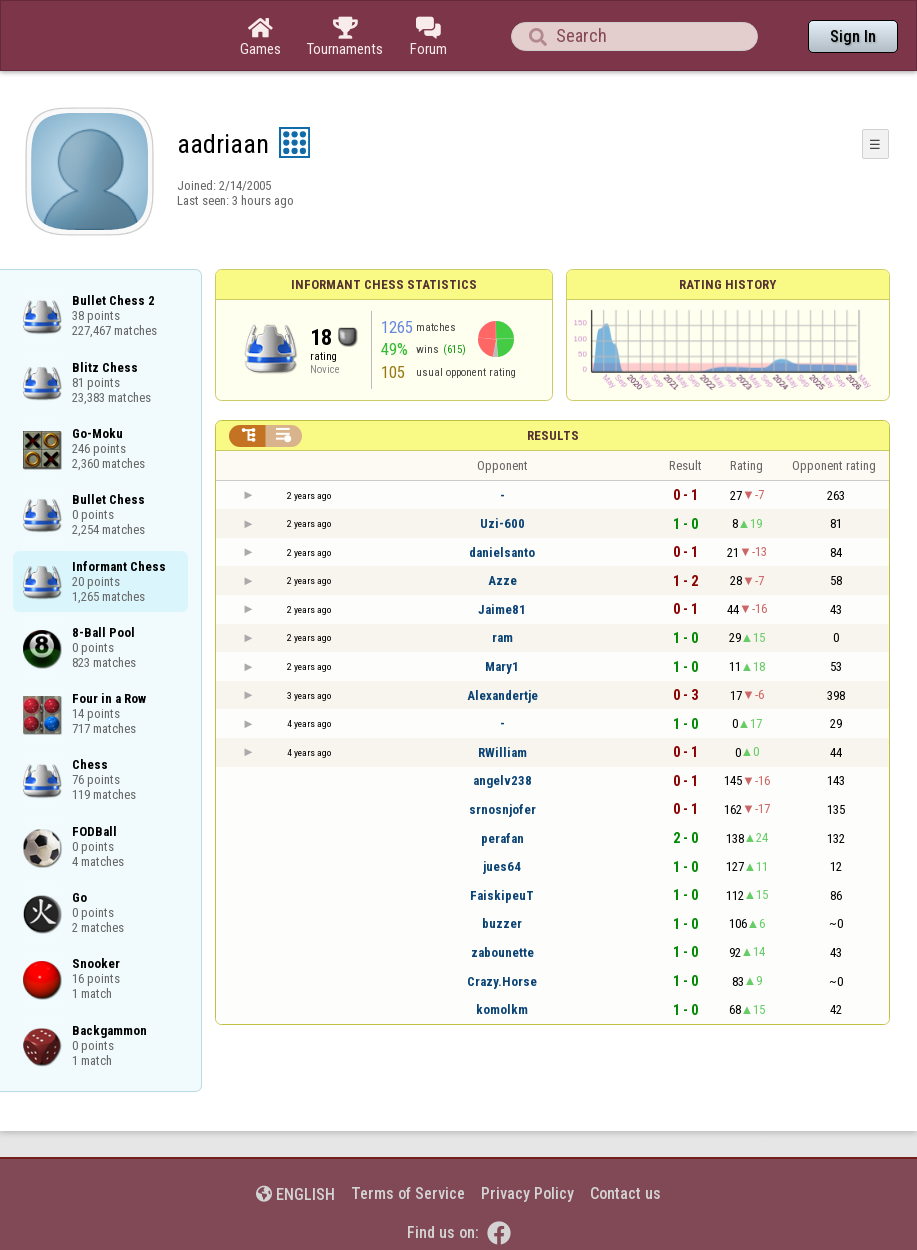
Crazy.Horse (502, 981)
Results (553, 435)
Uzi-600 (502, 523)
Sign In (853, 36)
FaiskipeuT (502, 895)
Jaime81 (502, 609)
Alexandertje (502, 695)
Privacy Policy (527, 1193)
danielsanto (502, 552)
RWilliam (502, 752)
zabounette (502, 952)
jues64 (502, 866)
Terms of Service (408, 1193)
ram (502, 637)
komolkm (502, 1009)
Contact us (625, 1193)
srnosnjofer (502, 809)
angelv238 (502, 780)
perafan (502, 838)
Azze (502, 580)
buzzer (502, 923)
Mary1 (502, 666)
